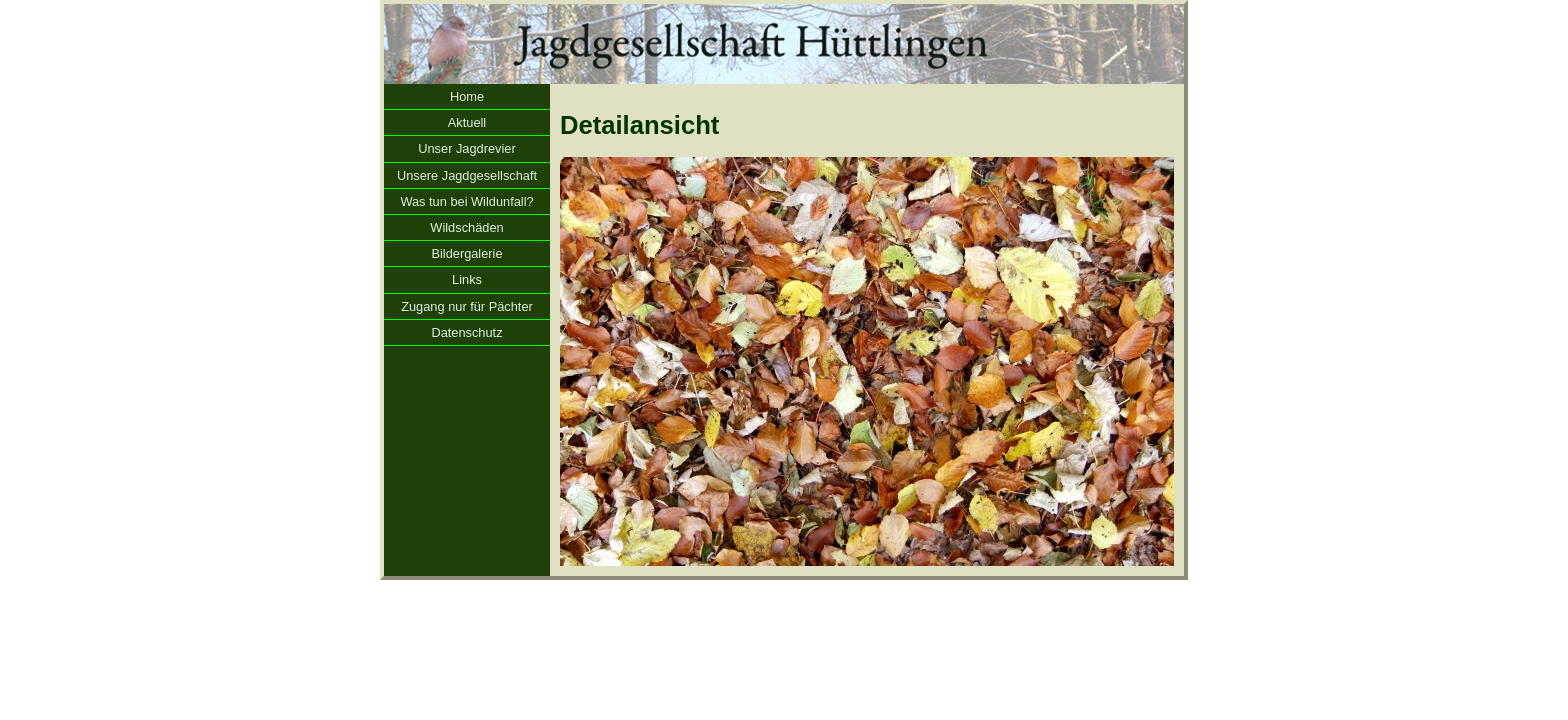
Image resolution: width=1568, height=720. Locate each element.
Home (467, 96)
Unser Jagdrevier (466, 148)
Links (467, 279)
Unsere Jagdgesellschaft (467, 175)
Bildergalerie (466, 253)
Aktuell (467, 122)
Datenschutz (466, 332)
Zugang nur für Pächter (467, 306)
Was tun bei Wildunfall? (466, 201)
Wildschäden (466, 227)
